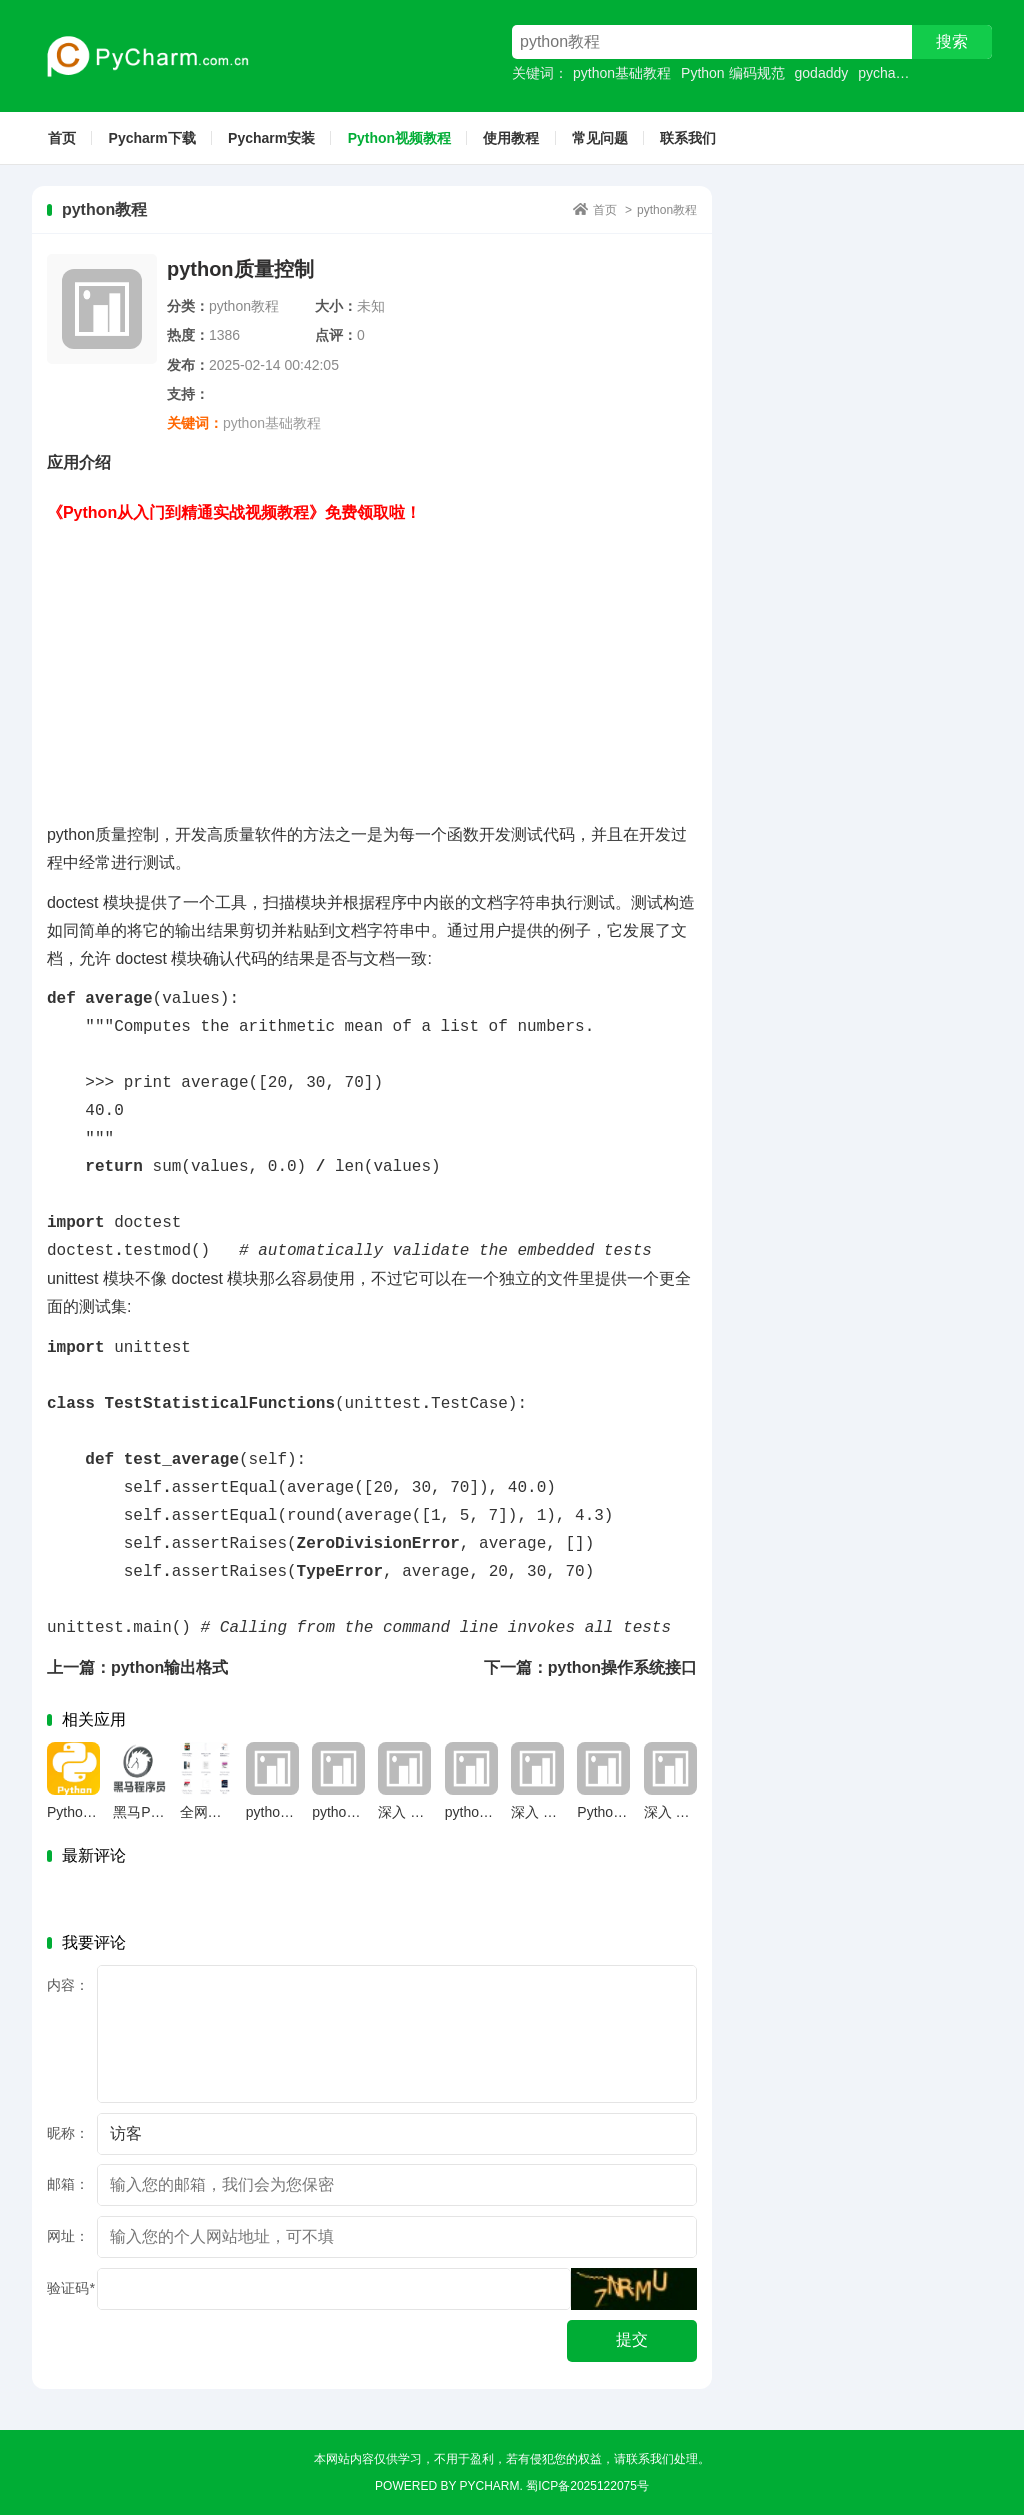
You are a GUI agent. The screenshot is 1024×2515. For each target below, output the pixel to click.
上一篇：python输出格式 (137, 1667)
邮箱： (68, 2184)
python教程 (667, 210)
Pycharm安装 (271, 138)
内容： (68, 1985)
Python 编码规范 (732, 73)
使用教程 (511, 138)
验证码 (70, 2288)
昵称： (68, 2133)
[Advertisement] (372, 667)
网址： (68, 2236)
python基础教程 (622, 73)
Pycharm (490, 2486)
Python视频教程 (399, 138)
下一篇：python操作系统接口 (590, 1667)
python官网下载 (494, 1812)
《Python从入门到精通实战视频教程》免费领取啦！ (234, 512)
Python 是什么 (621, 1812)
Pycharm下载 (152, 138)
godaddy (822, 73)
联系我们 (688, 138)
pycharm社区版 (906, 73)
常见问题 (600, 138)
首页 (62, 138)
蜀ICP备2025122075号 (587, 2486)
